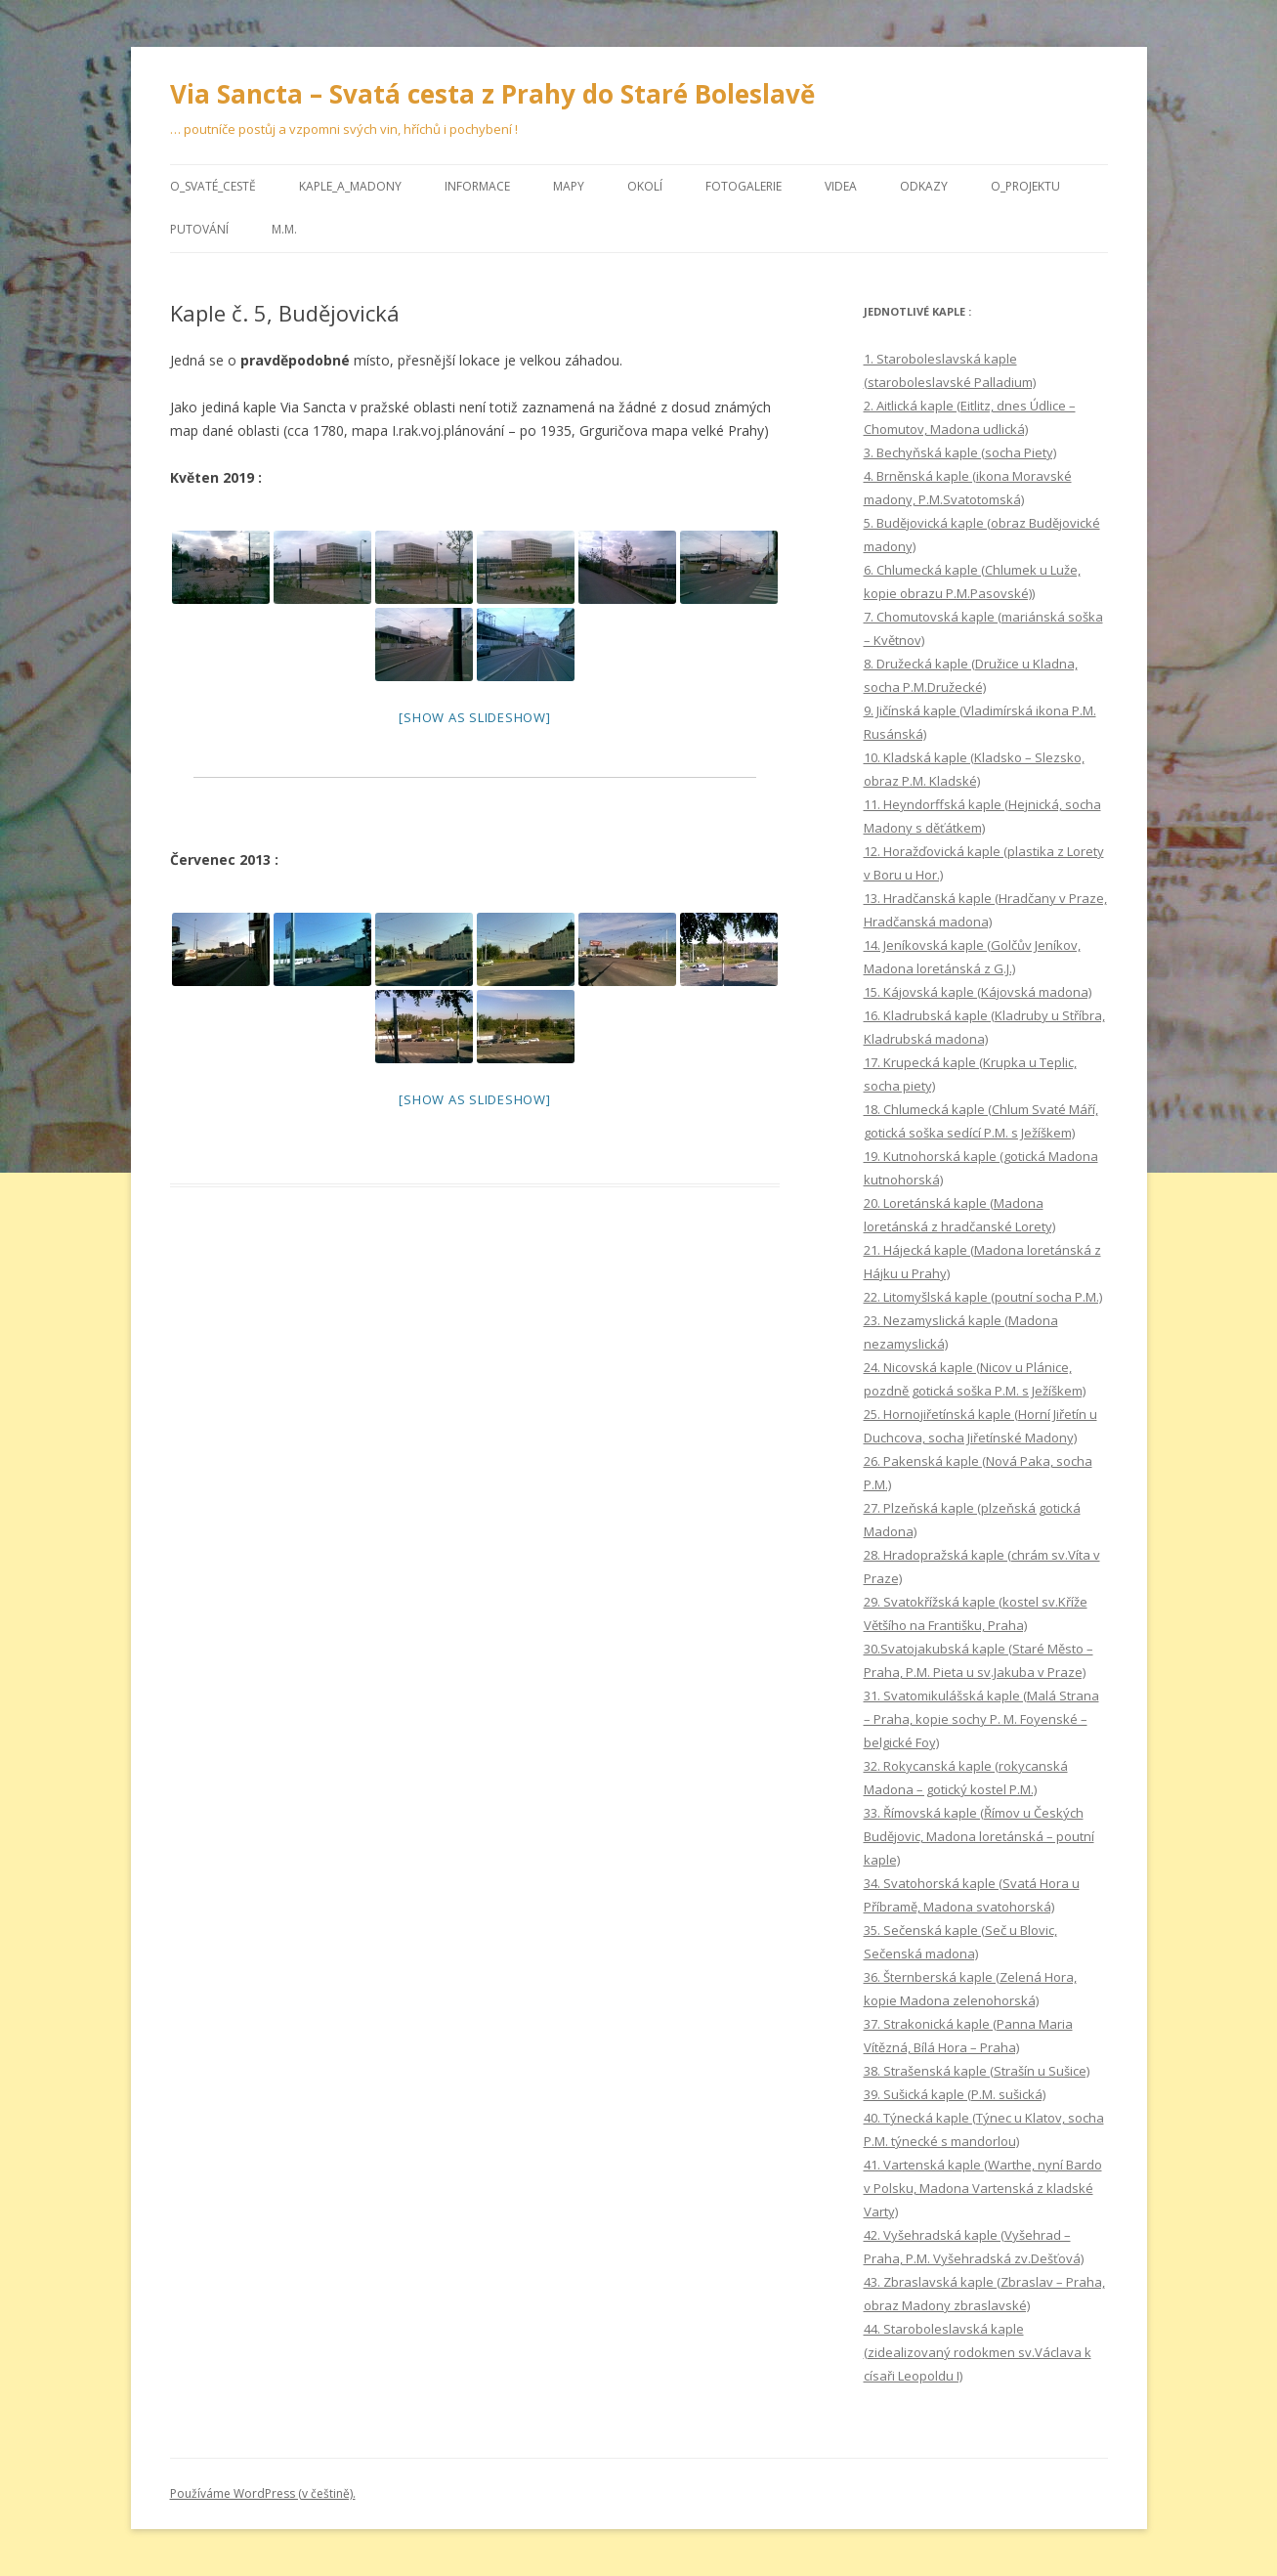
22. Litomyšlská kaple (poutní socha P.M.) (983, 1297)
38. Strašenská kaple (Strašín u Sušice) (976, 2071)
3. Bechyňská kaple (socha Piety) (960, 452)
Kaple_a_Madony (350, 186)
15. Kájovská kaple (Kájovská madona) (977, 992)
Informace (477, 186)
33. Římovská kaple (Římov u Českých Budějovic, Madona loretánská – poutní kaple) (979, 1836)
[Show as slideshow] (474, 717)
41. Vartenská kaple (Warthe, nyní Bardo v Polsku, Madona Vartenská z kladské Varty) (983, 2188)
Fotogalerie (743, 186)
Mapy (568, 186)
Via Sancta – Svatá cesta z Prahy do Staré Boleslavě (492, 93)
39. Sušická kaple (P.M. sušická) (954, 2094)
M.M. (284, 229)
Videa (841, 186)
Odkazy (924, 186)
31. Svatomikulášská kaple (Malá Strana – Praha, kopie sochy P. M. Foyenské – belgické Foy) (981, 1719)
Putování (199, 229)
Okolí (644, 186)
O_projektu (1025, 186)
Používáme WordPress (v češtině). (263, 2493)
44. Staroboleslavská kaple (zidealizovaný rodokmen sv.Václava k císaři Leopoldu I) (977, 2352)
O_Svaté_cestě (213, 186)
